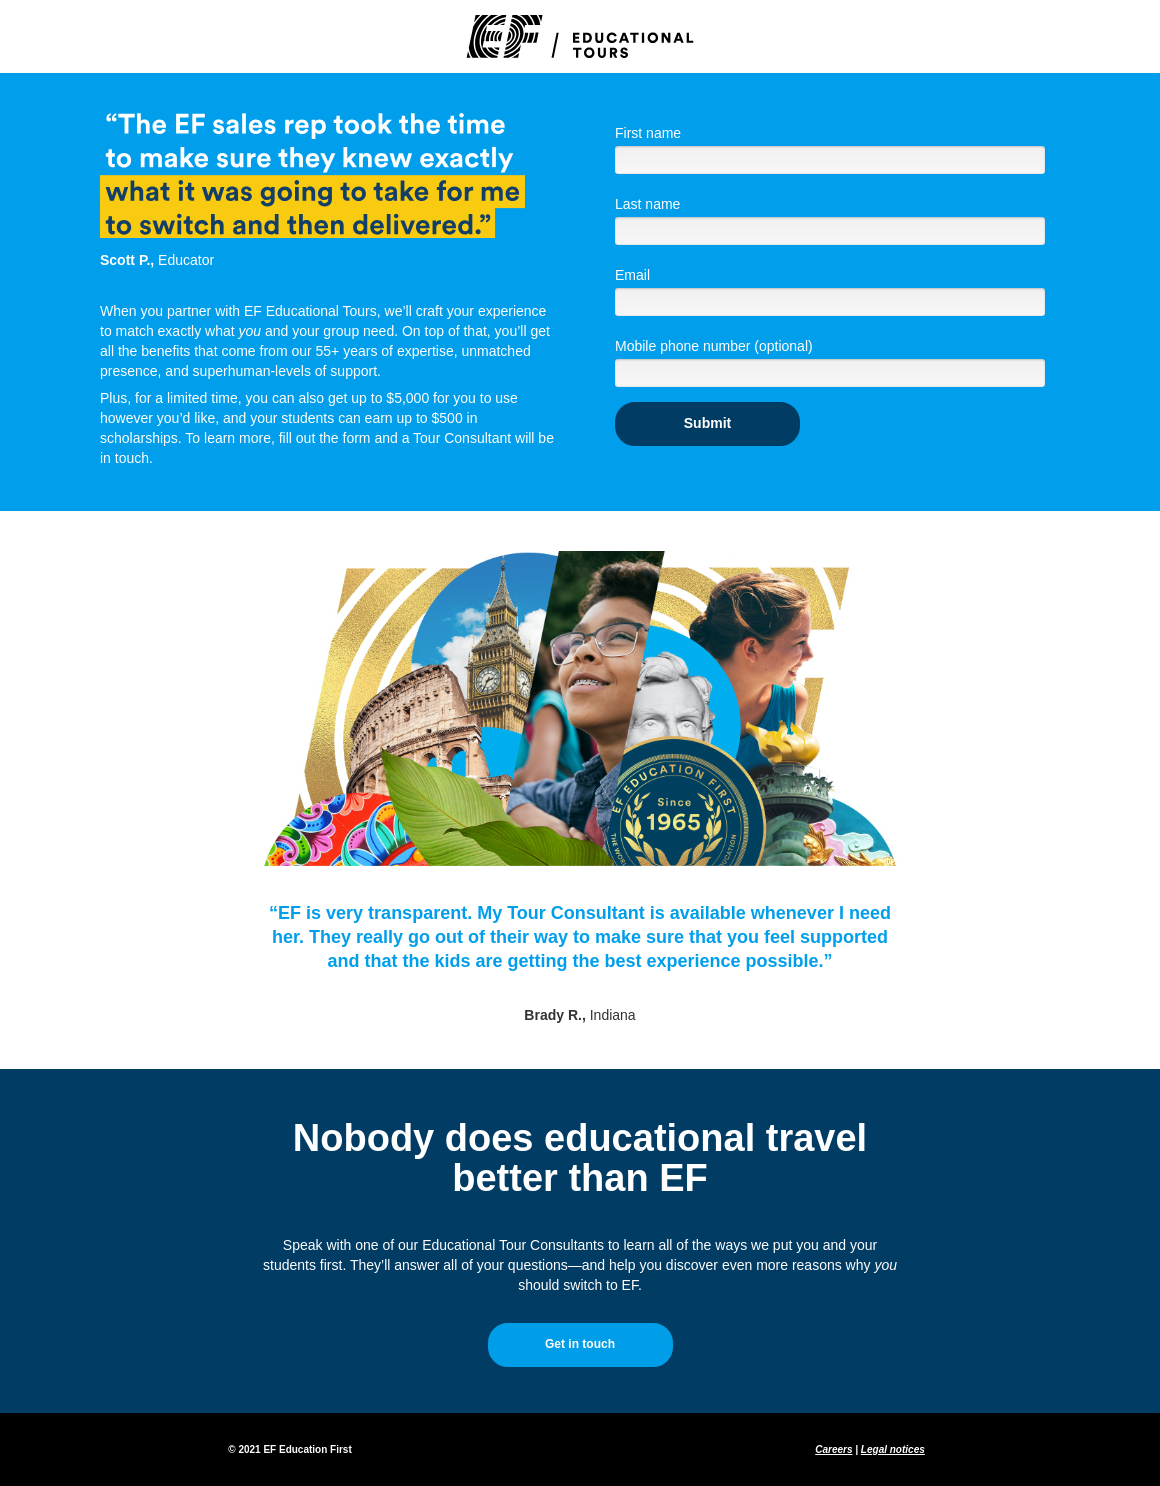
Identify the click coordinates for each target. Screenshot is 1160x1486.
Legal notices (893, 1449)
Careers (833, 1449)
